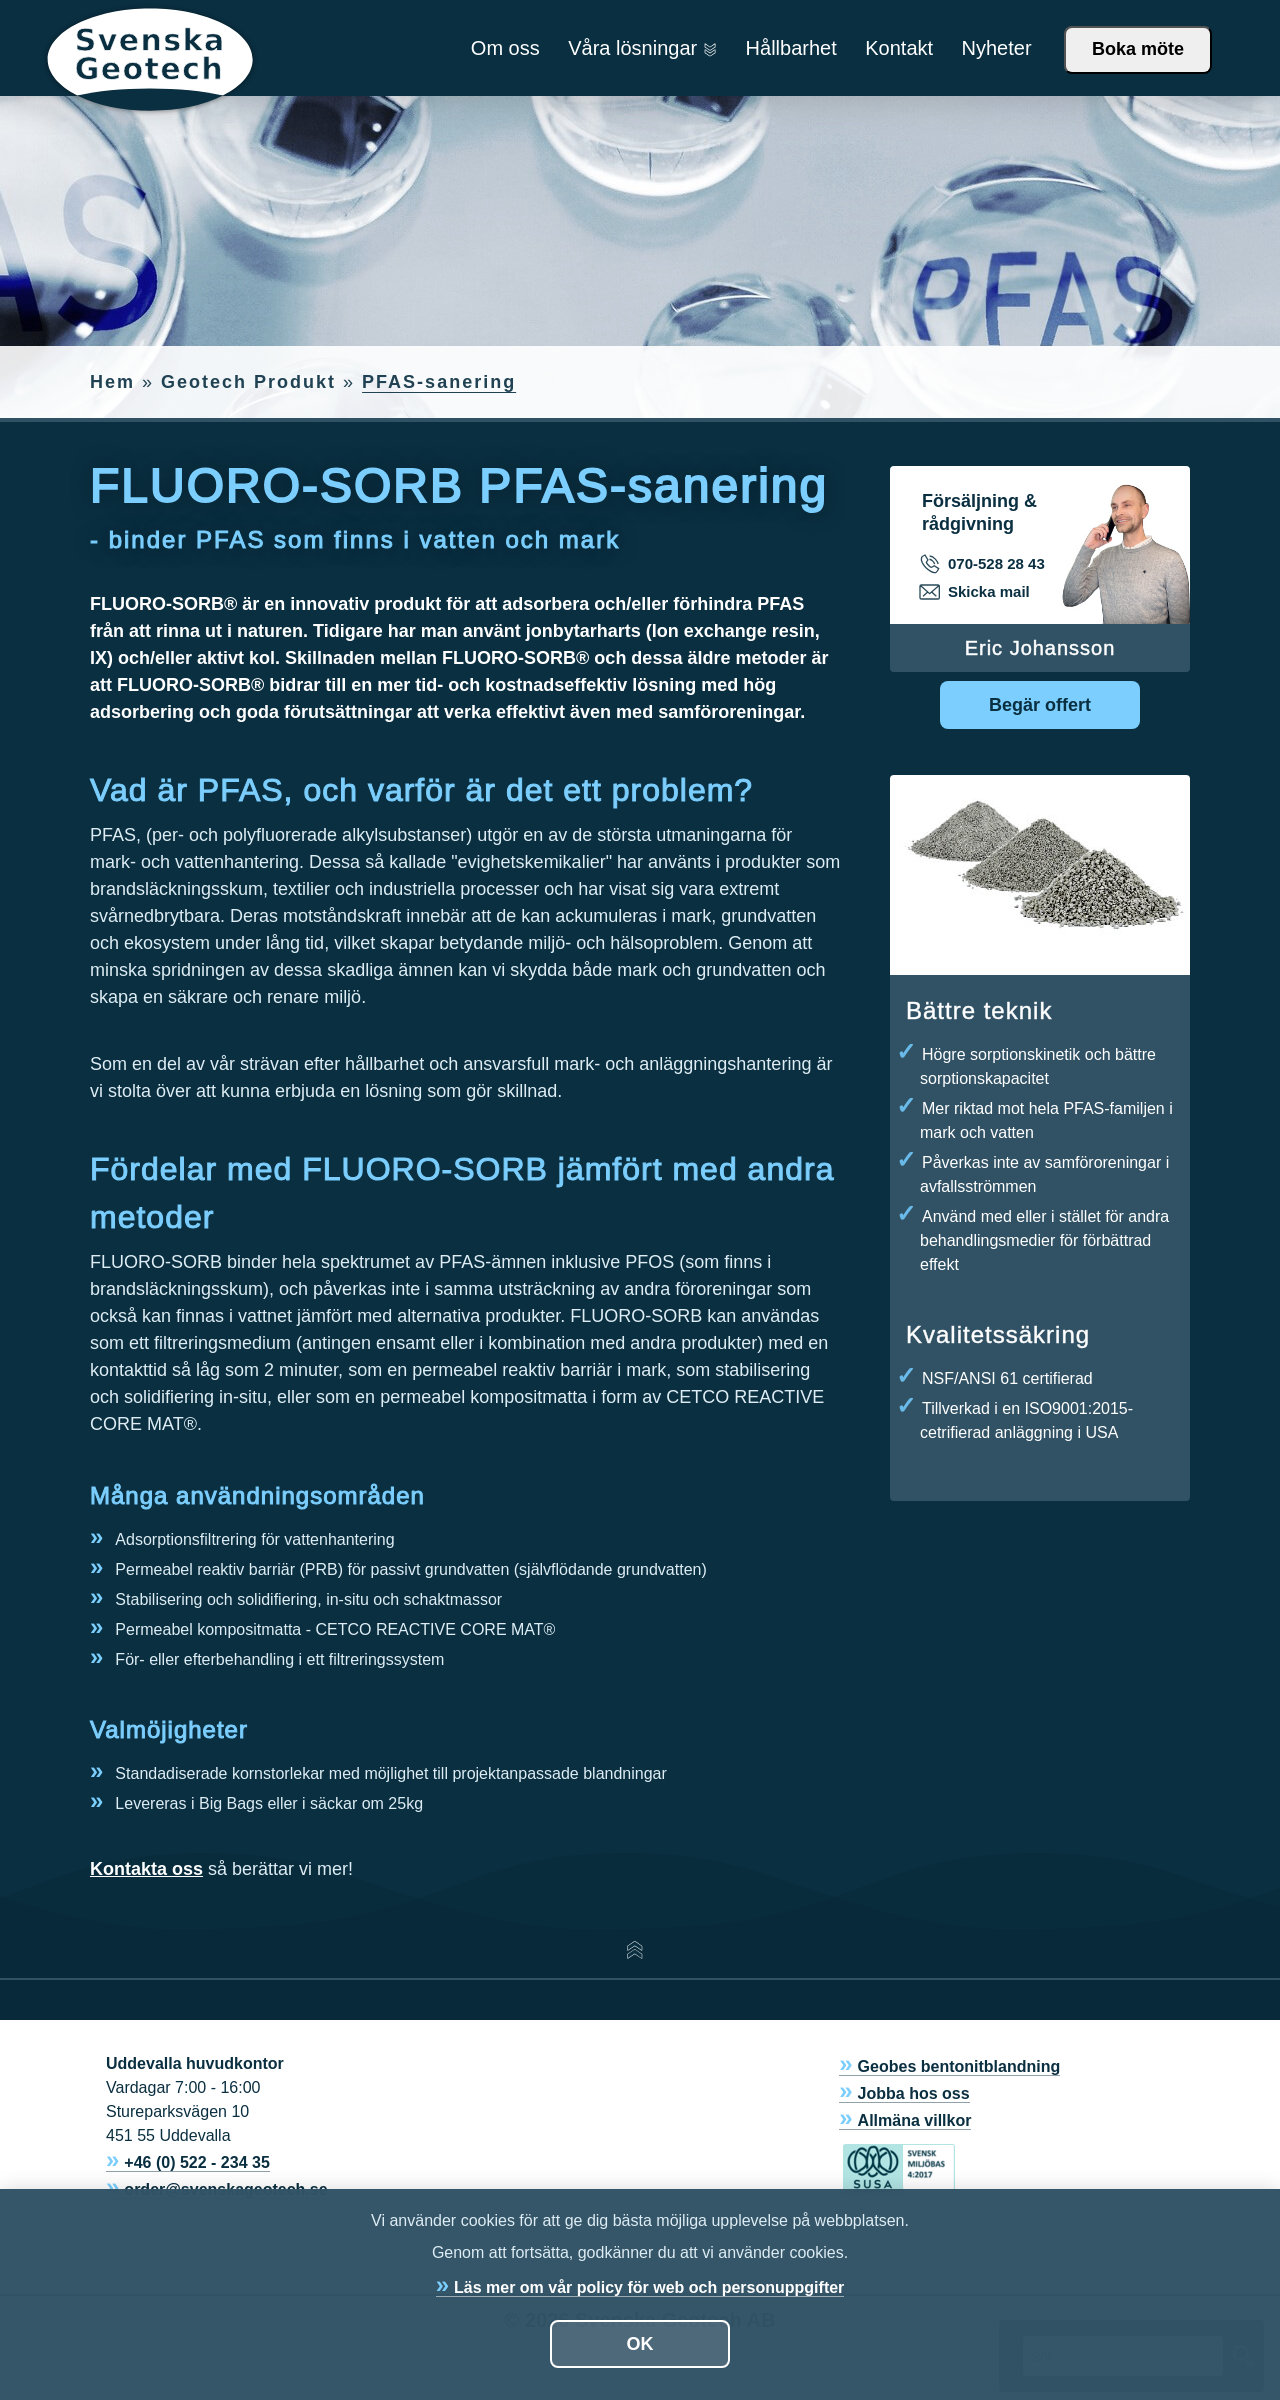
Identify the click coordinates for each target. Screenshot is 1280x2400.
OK (640, 2344)
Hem (112, 382)
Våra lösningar (642, 48)
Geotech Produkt (248, 382)
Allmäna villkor (915, 2120)
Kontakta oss (146, 1869)
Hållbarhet (791, 48)
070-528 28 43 (983, 564)
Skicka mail (976, 592)
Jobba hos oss (914, 2093)
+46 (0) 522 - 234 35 (196, 2162)
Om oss (505, 48)
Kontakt (899, 48)
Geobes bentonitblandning (959, 2066)
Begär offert (1040, 705)
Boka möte (1138, 49)
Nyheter (997, 48)
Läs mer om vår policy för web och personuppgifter (649, 2287)
